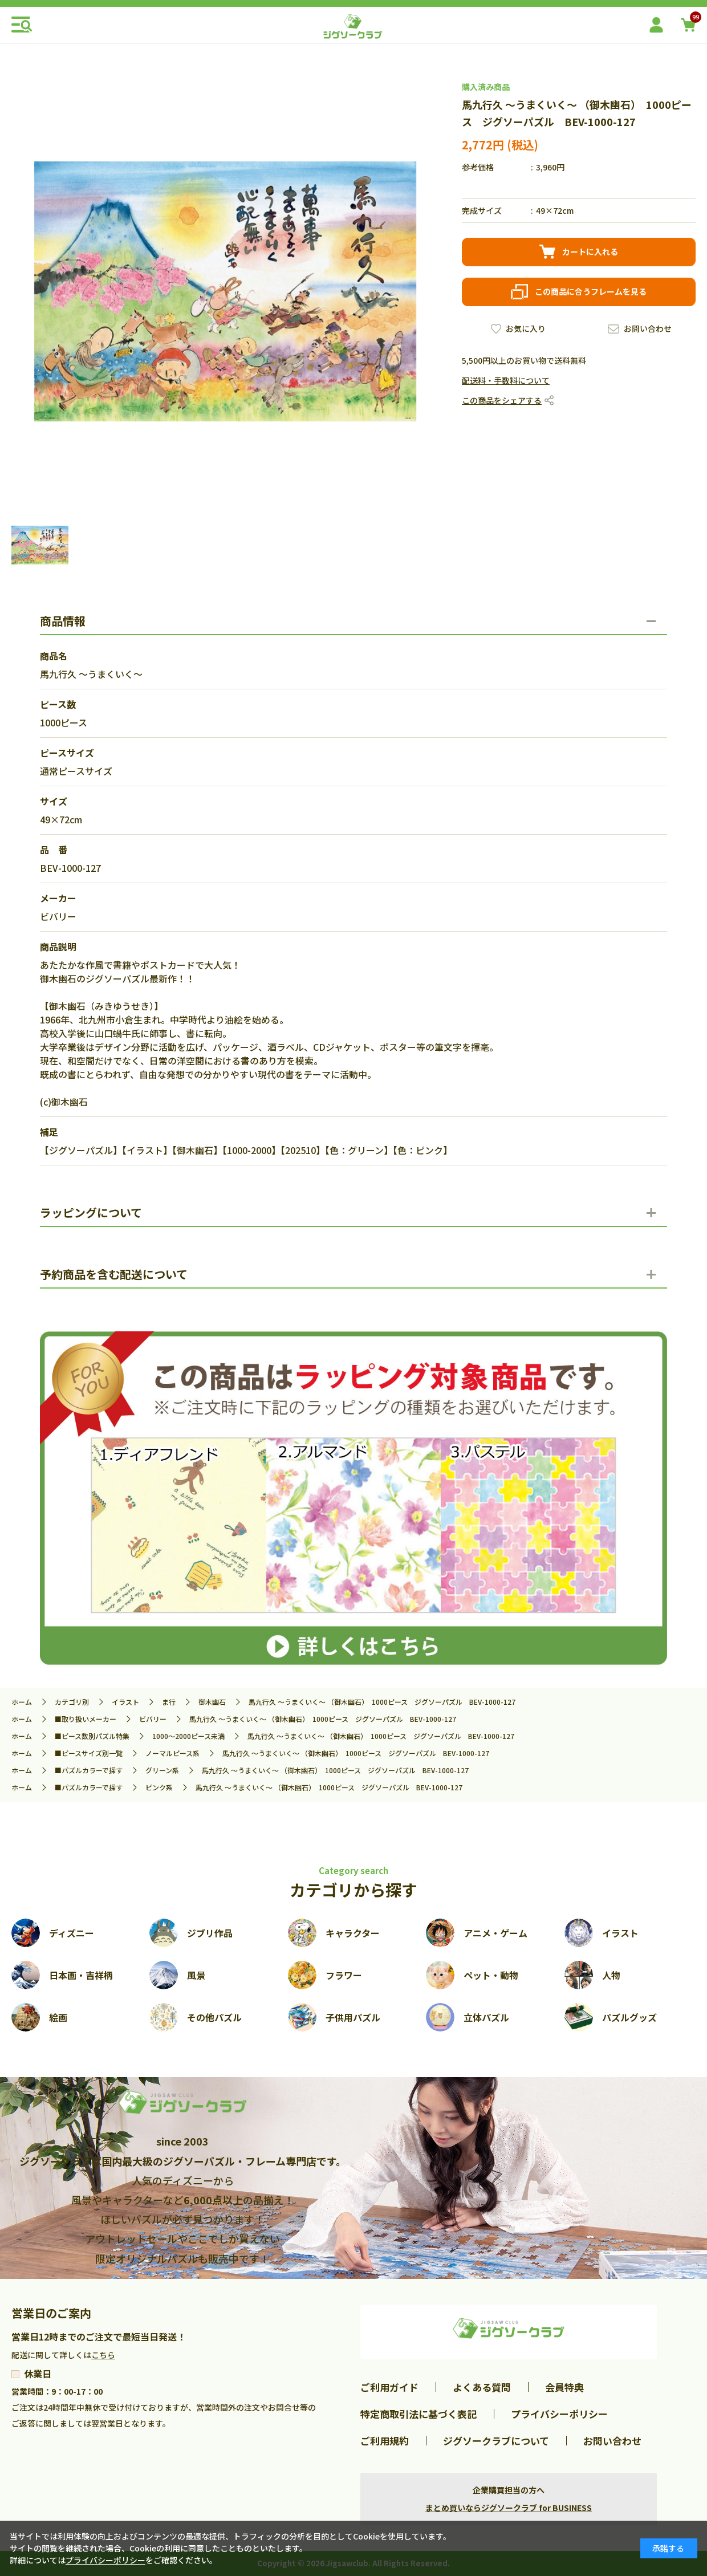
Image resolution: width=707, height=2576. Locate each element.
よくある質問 (482, 2387)
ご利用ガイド (389, 2387)
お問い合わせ (648, 328)
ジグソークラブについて (496, 2440)
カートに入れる (590, 251)
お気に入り (526, 328)
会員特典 (564, 2387)
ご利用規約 (384, 2440)
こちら (103, 2354)
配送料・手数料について (506, 380)
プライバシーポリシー (559, 2414)
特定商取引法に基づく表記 (418, 2414)
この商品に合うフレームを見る (591, 291)
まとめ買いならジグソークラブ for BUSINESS (508, 2507)
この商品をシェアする (502, 400)
